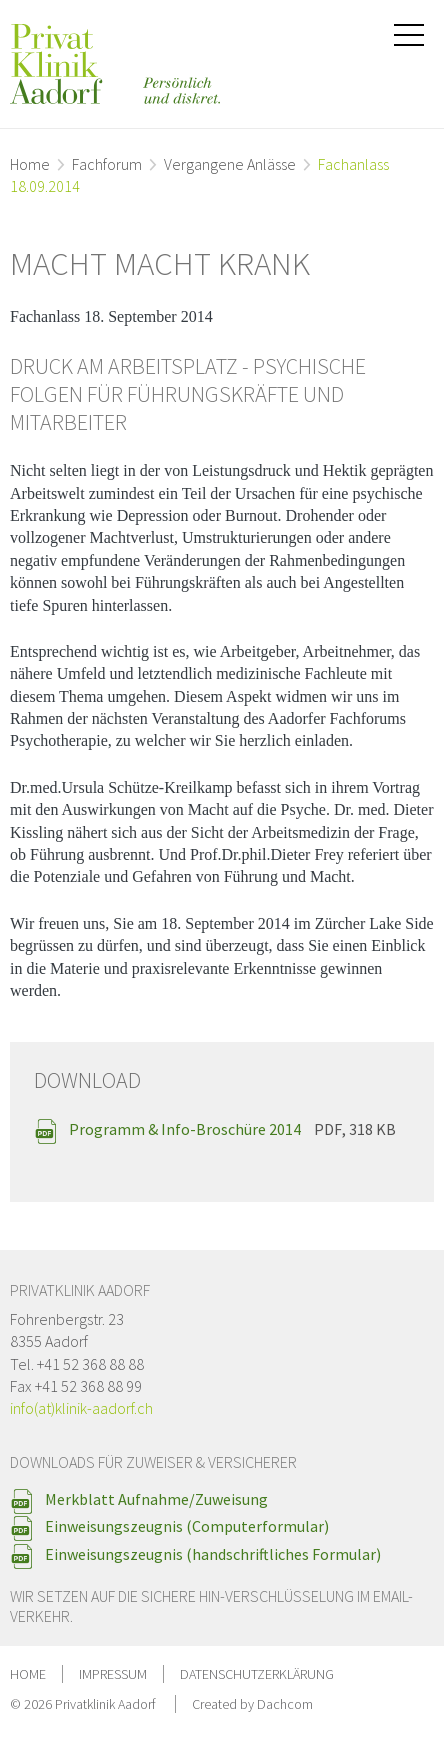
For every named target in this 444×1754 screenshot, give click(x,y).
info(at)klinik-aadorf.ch (81, 1408)
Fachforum (107, 164)
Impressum (113, 1674)
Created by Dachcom (252, 1704)
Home (30, 164)
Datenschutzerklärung (257, 1674)
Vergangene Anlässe (230, 164)
